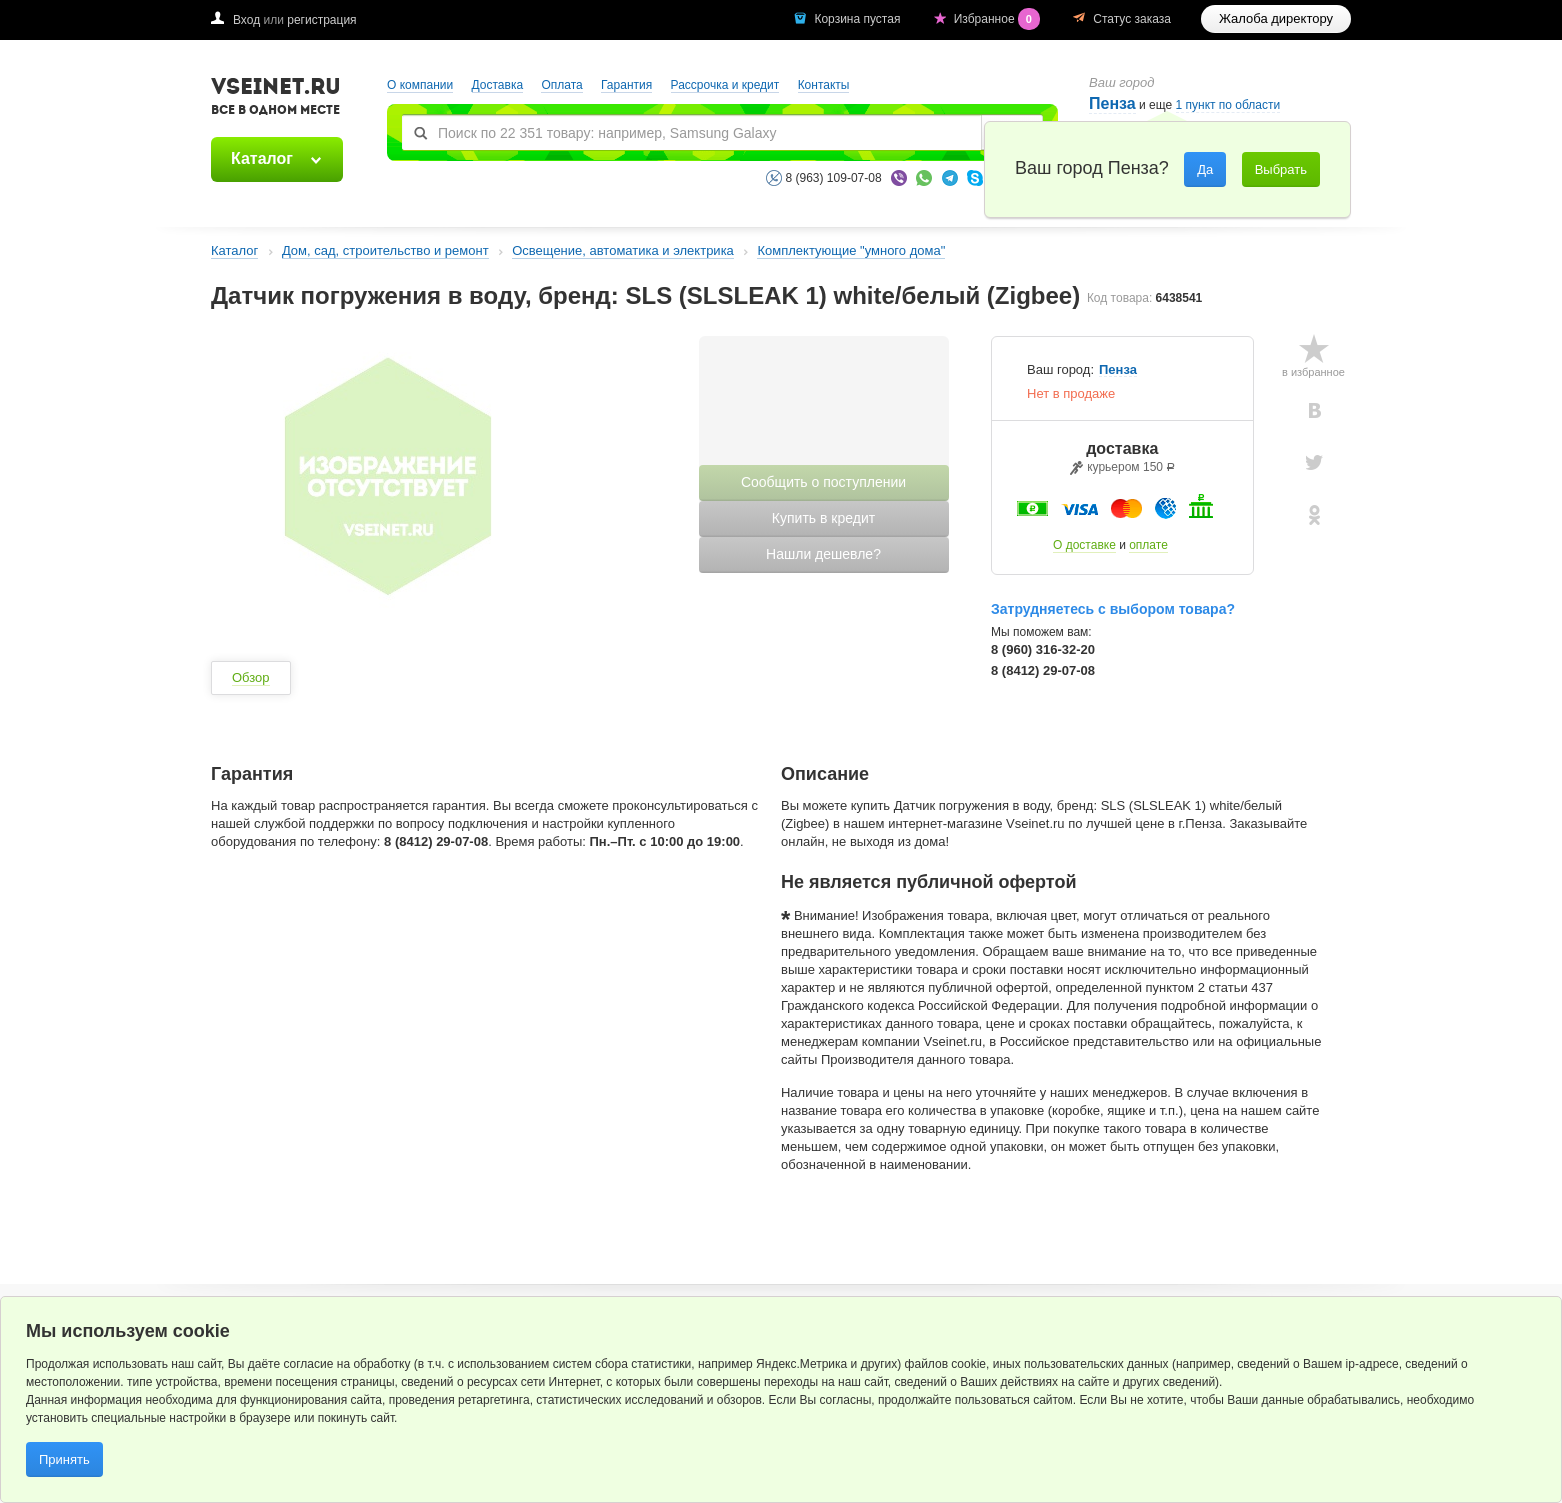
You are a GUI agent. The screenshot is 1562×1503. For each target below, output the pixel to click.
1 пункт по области (1228, 105)
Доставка (498, 85)
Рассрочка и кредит (725, 85)
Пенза (1112, 103)
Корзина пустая (858, 19)
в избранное (1313, 372)
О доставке (1084, 545)
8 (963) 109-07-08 (834, 178)
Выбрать (1281, 169)
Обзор (251, 677)
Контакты (824, 85)
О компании (420, 85)
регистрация (321, 20)
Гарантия (626, 85)
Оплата (561, 85)
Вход (246, 20)
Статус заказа (1132, 19)
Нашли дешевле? (823, 554)
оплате (1148, 545)
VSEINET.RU (276, 99)
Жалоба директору (1276, 18)
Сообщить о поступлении (823, 482)
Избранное (999, 19)
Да (1205, 169)
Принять (64, 1459)
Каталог (262, 158)
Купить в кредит (823, 518)
